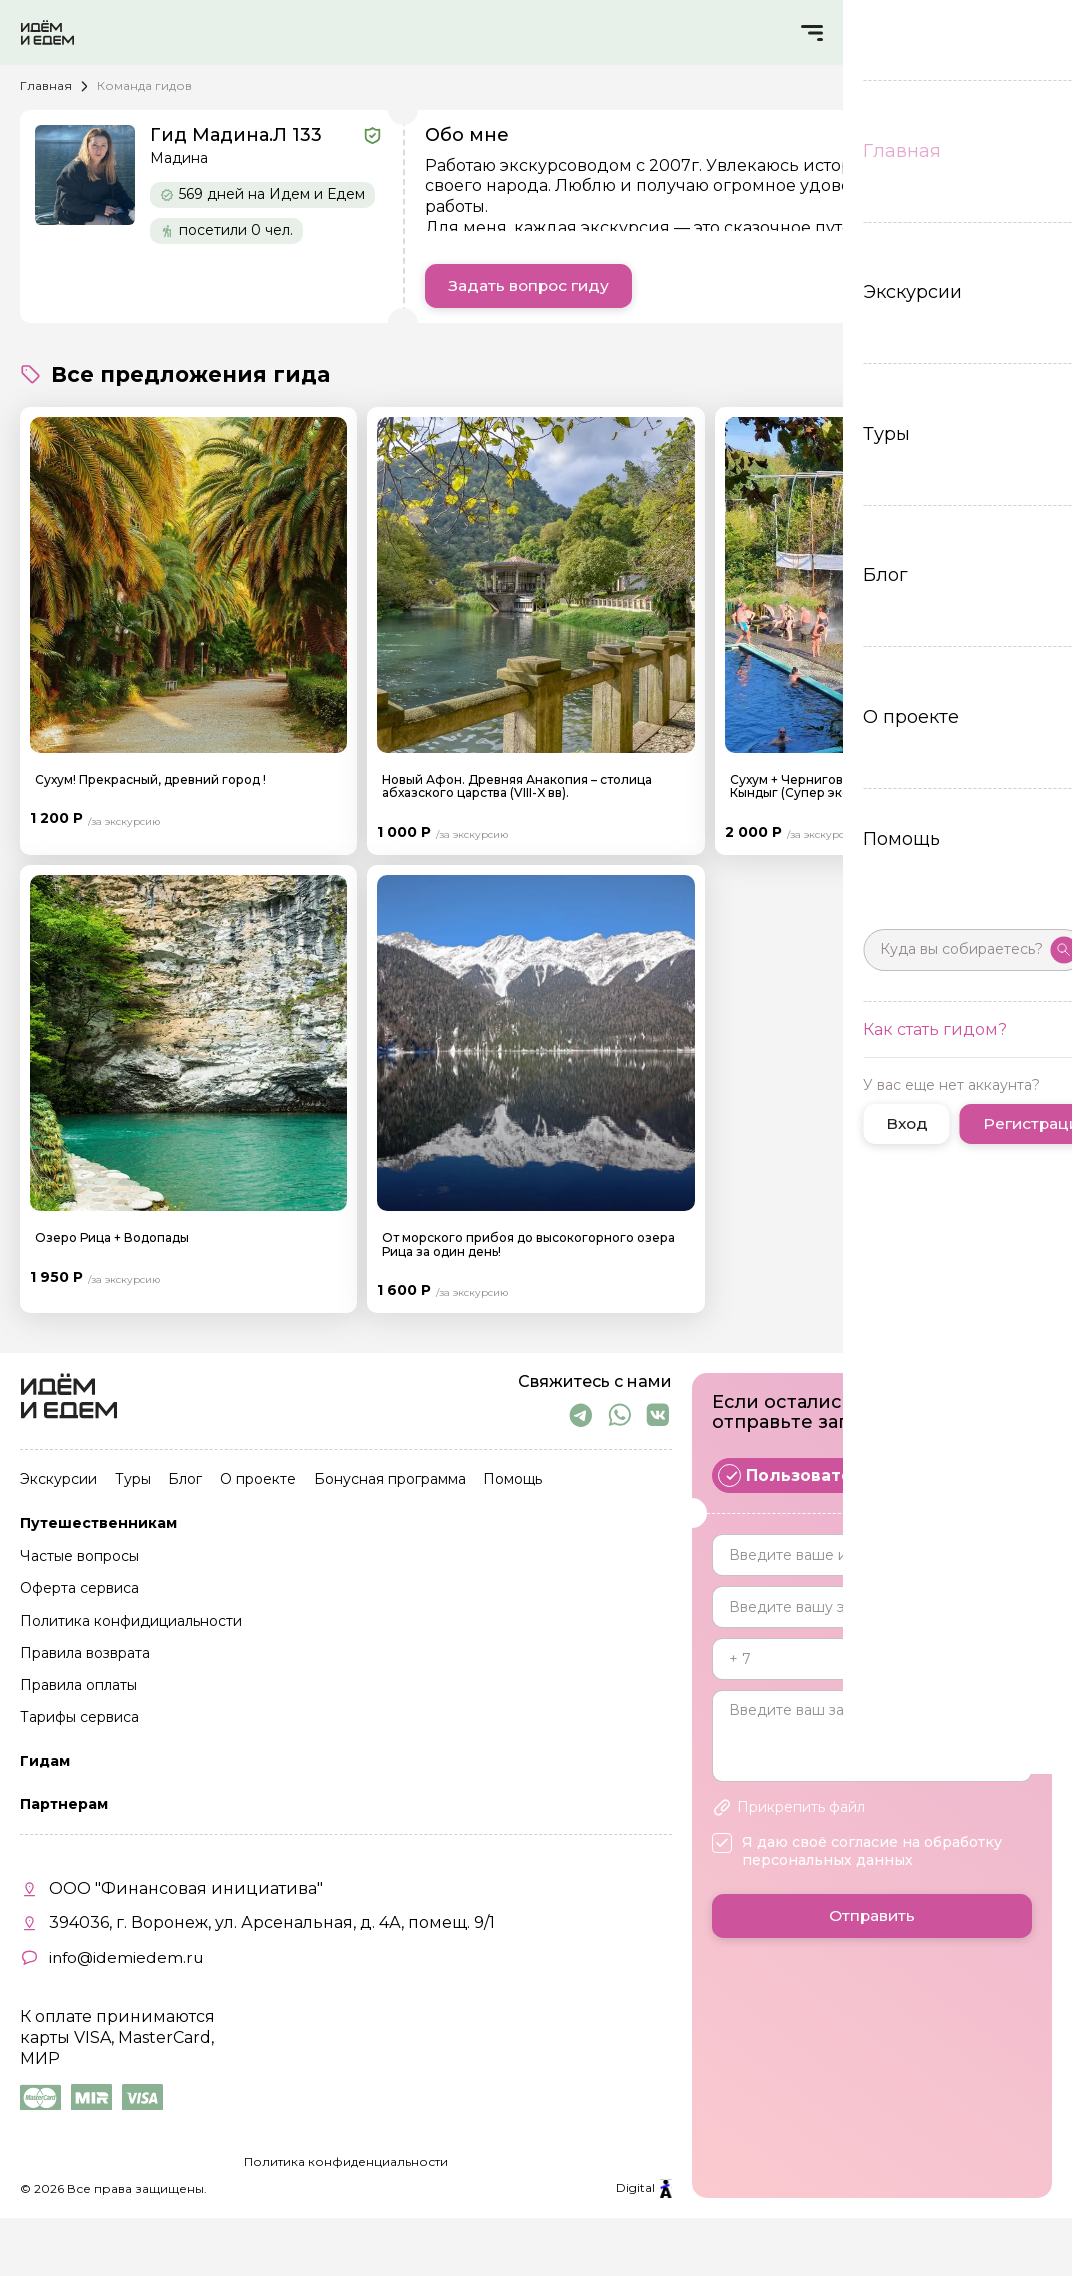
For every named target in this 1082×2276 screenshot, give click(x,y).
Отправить (872, 1924)
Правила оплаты (78, 1684)
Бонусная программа (379, 1486)
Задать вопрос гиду (532, 286)
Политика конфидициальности (131, 1622)
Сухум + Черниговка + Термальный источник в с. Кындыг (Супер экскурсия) (882, 787)
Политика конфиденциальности (346, 2156)
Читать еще (995, 248)
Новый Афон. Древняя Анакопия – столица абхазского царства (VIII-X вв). (517, 787)
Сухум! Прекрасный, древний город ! (150, 780)
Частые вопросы (79, 1560)
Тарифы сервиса (79, 1714)
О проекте (250, 1486)
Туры (130, 1486)
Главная (46, 85)
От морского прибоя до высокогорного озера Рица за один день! (528, 1245)
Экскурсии (58, 1486)
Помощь (499, 1486)
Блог (180, 1486)
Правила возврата (85, 1653)
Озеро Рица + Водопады (112, 1238)
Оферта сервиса (79, 1591)
